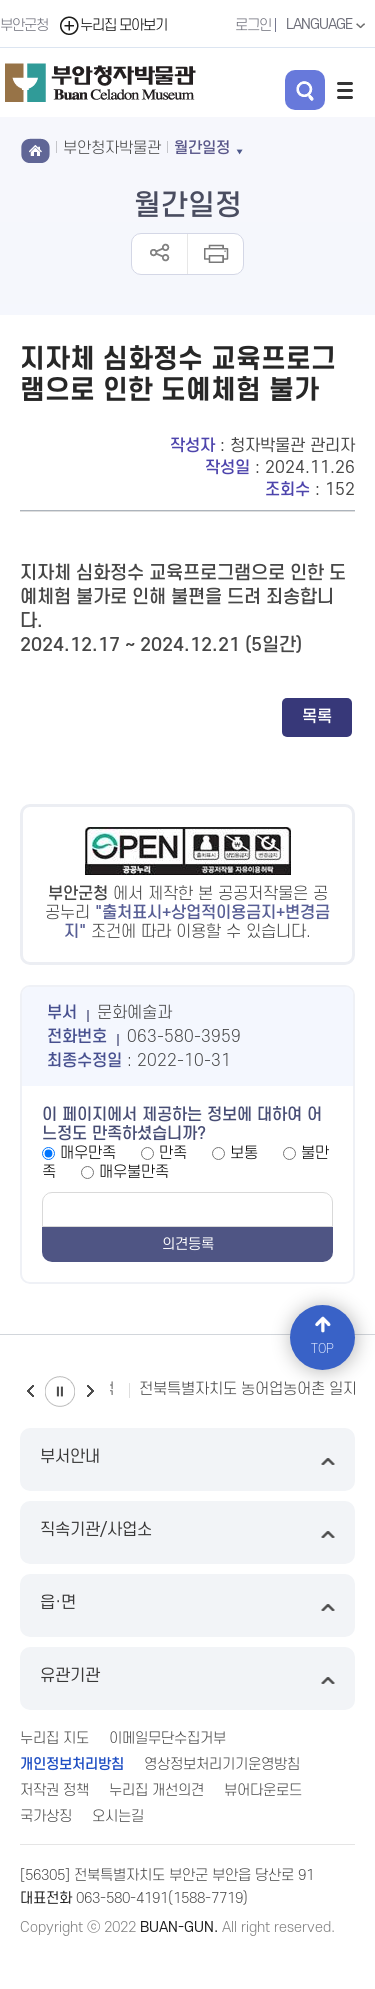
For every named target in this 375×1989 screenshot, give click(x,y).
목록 (317, 717)
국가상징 (46, 1816)
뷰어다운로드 (263, 1790)
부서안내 (187, 1459)
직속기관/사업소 (187, 1532)
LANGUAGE (328, 25)
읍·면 (187, 1605)
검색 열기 (305, 90)
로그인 (253, 25)
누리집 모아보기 (112, 25)
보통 (244, 1153)
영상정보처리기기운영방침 (222, 1764)
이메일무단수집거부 (167, 1738)
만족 (173, 1153)
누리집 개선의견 (156, 1790)
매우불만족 (134, 1172)
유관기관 (187, 1678)
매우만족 (88, 1153)
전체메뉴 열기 (345, 90)
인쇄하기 (214, 254)
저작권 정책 (54, 1790)
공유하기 (159, 254)
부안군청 (24, 25)
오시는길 (118, 1816)
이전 (30, 1391)
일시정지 (60, 1391)
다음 (90, 1391)
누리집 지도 (54, 1738)
